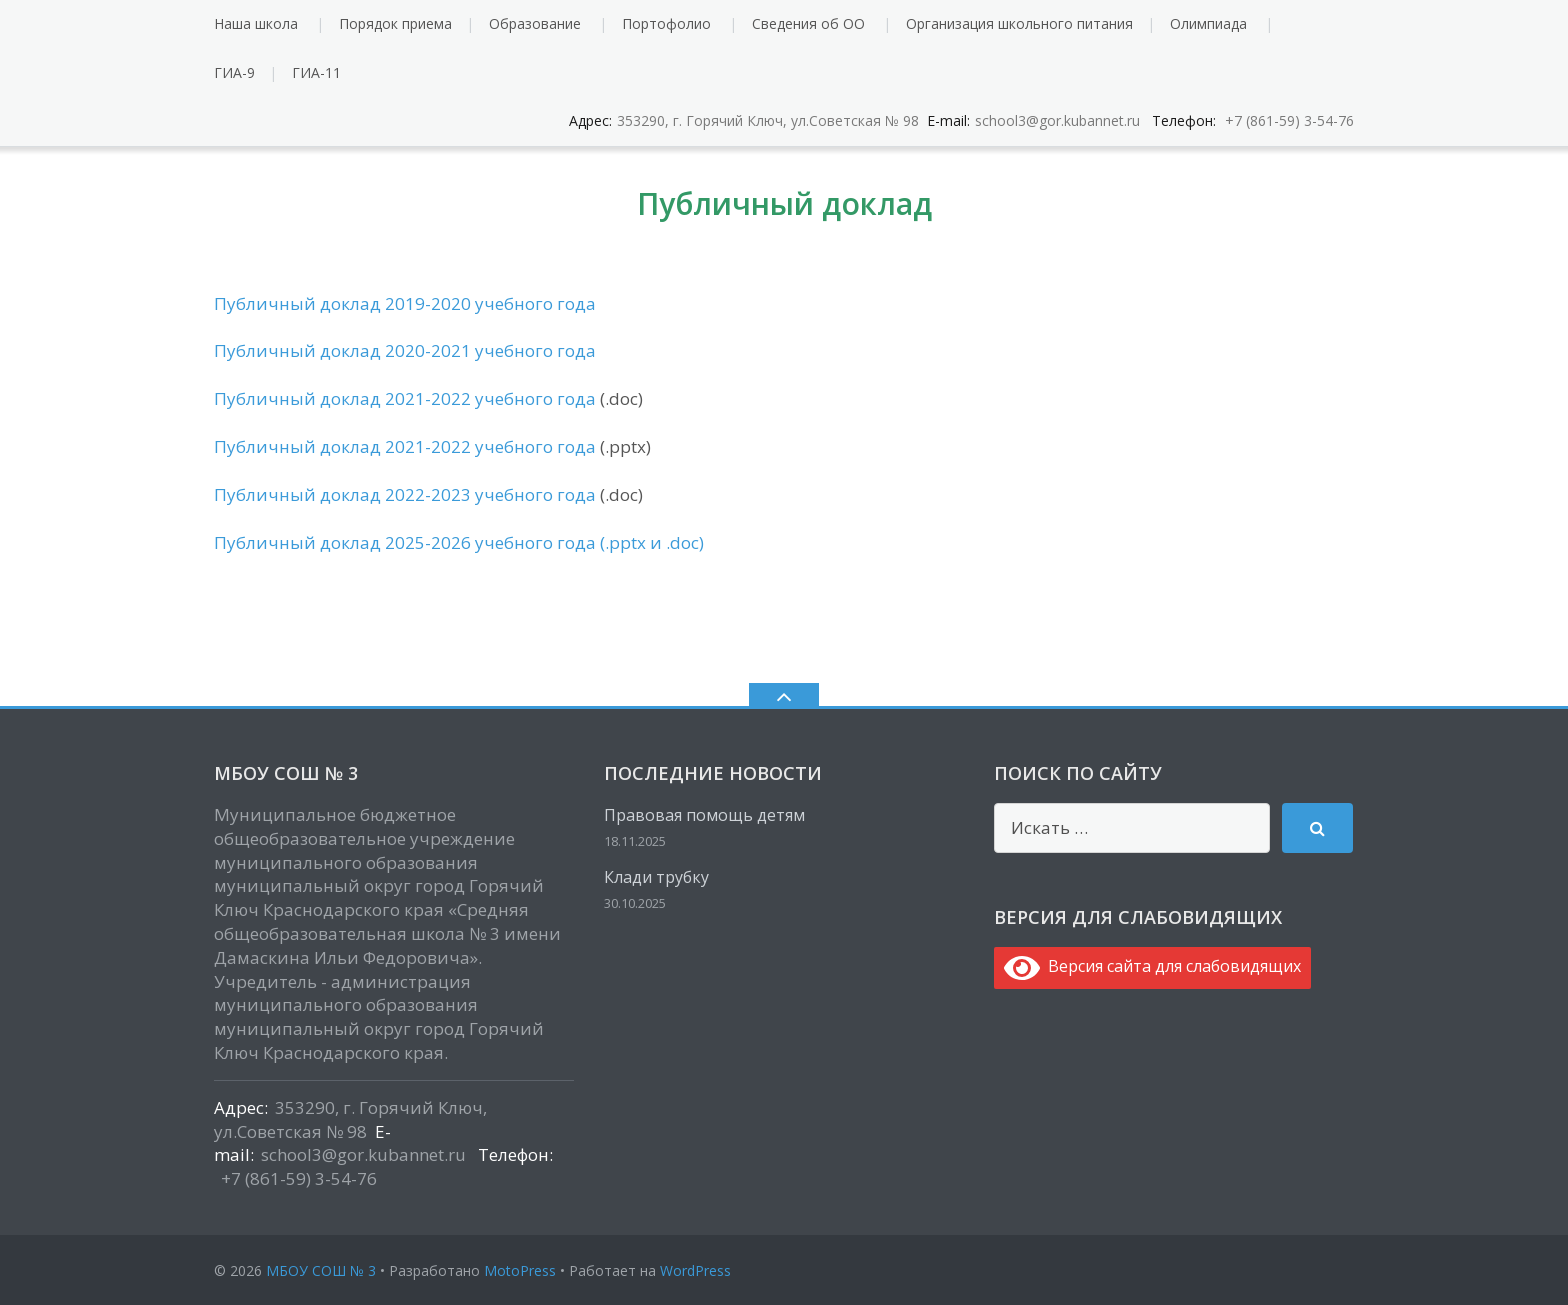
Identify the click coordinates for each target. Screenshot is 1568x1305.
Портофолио (666, 23)
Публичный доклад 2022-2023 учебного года (407, 494)
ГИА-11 (316, 72)
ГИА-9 (234, 72)
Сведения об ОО (808, 23)
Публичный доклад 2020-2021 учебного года (405, 350)
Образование (535, 23)
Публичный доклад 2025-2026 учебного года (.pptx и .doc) (459, 542)
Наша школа (256, 23)
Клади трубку (656, 877)
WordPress (695, 1270)
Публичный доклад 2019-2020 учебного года (405, 303)
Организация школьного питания (1019, 23)
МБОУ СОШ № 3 (321, 1270)
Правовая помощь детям (704, 815)
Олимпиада (1208, 23)
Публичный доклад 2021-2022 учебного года (405, 398)
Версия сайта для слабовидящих (1152, 966)
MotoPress (520, 1270)
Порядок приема (395, 23)
